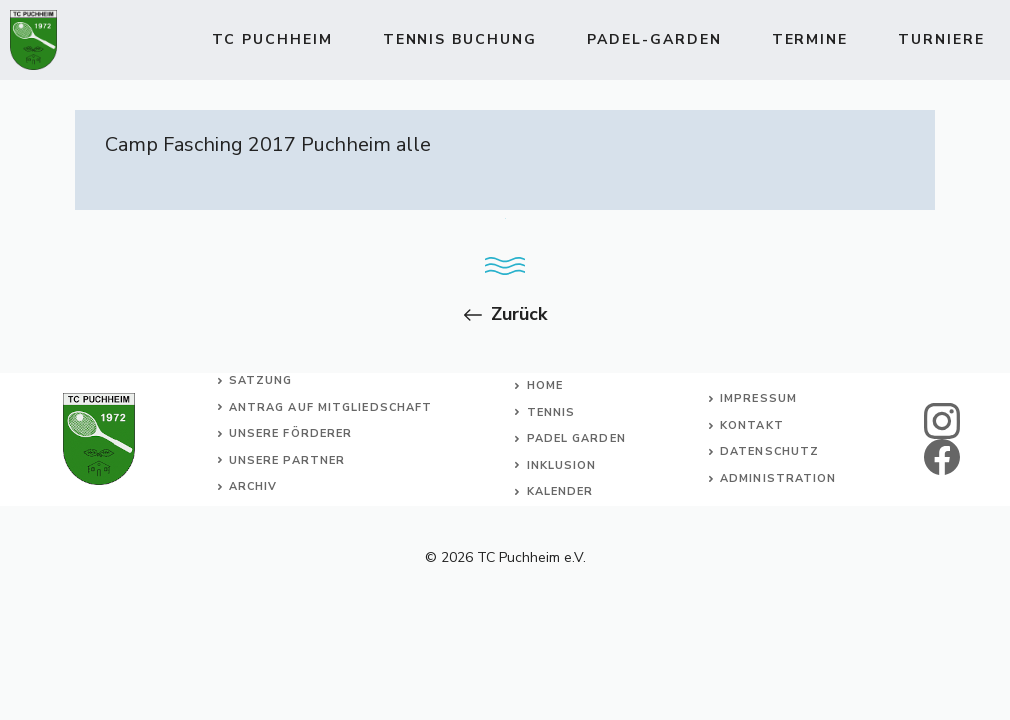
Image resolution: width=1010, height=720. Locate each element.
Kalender (560, 491)
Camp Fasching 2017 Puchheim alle (268, 144)
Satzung (261, 380)
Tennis (551, 412)
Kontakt (752, 425)
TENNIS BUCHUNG (460, 39)
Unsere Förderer (291, 433)
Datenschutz (769, 451)
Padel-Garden (654, 39)
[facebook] (941, 457)
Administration (778, 478)
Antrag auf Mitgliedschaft (331, 407)
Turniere (941, 39)
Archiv (253, 486)
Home (545, 385)
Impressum (758, 398)
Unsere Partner (287, 460)
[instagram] (941, 421)
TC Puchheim (272, 39)
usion (576, 465)
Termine (810, 39)
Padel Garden (576, 438)
